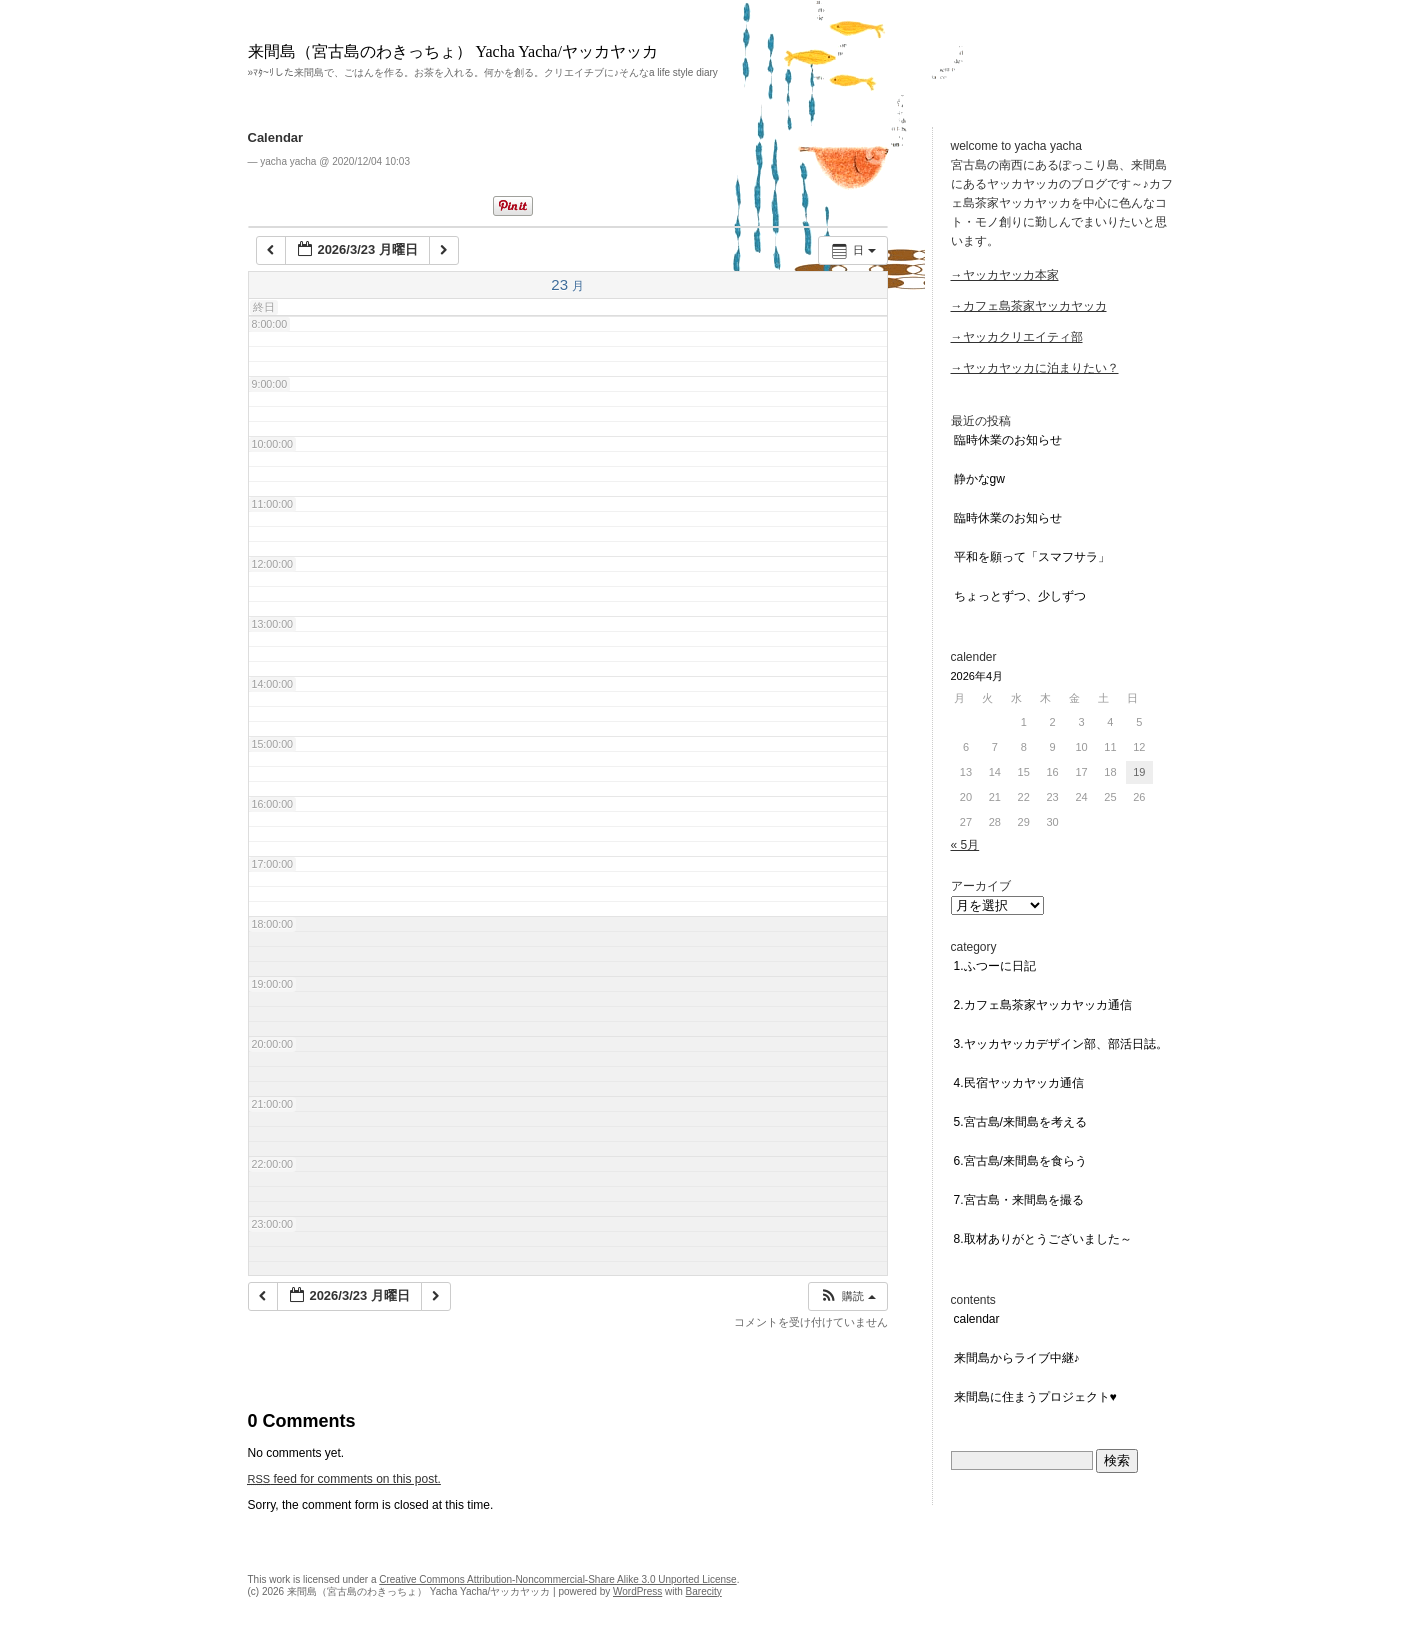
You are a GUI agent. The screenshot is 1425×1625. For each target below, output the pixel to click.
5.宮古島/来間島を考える (1020, 1122)
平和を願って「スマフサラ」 (1032, 557)
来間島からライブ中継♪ (1017, 1358)
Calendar (276, 137)
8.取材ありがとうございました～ (1043, 1239)
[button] (847, 1296)
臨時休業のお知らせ (1008, 440)
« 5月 (965, 845)
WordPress (637, 1591)
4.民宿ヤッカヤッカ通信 (1019, 1083)
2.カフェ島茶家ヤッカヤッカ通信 (1043, 1005)
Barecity (704, 1591)
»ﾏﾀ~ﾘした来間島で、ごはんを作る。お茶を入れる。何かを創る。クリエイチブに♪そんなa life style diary (483, 72)
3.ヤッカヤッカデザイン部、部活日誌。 (1061, 1044)
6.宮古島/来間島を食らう (1020, 1161)
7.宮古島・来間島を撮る (1019, 1200)
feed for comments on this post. (344, 1479)
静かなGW (979, 479)
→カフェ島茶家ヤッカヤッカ (1029, 306)
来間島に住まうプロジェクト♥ (1035, 1397)
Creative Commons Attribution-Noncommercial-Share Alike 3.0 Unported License (557, 1579)
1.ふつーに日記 (995, 966)
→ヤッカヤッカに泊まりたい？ (1035, 368)
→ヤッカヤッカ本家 (1005, 275)
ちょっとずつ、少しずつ (1020, 596)
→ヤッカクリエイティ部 (1017, 337)
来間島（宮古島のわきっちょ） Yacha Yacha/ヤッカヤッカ (453, 51)
